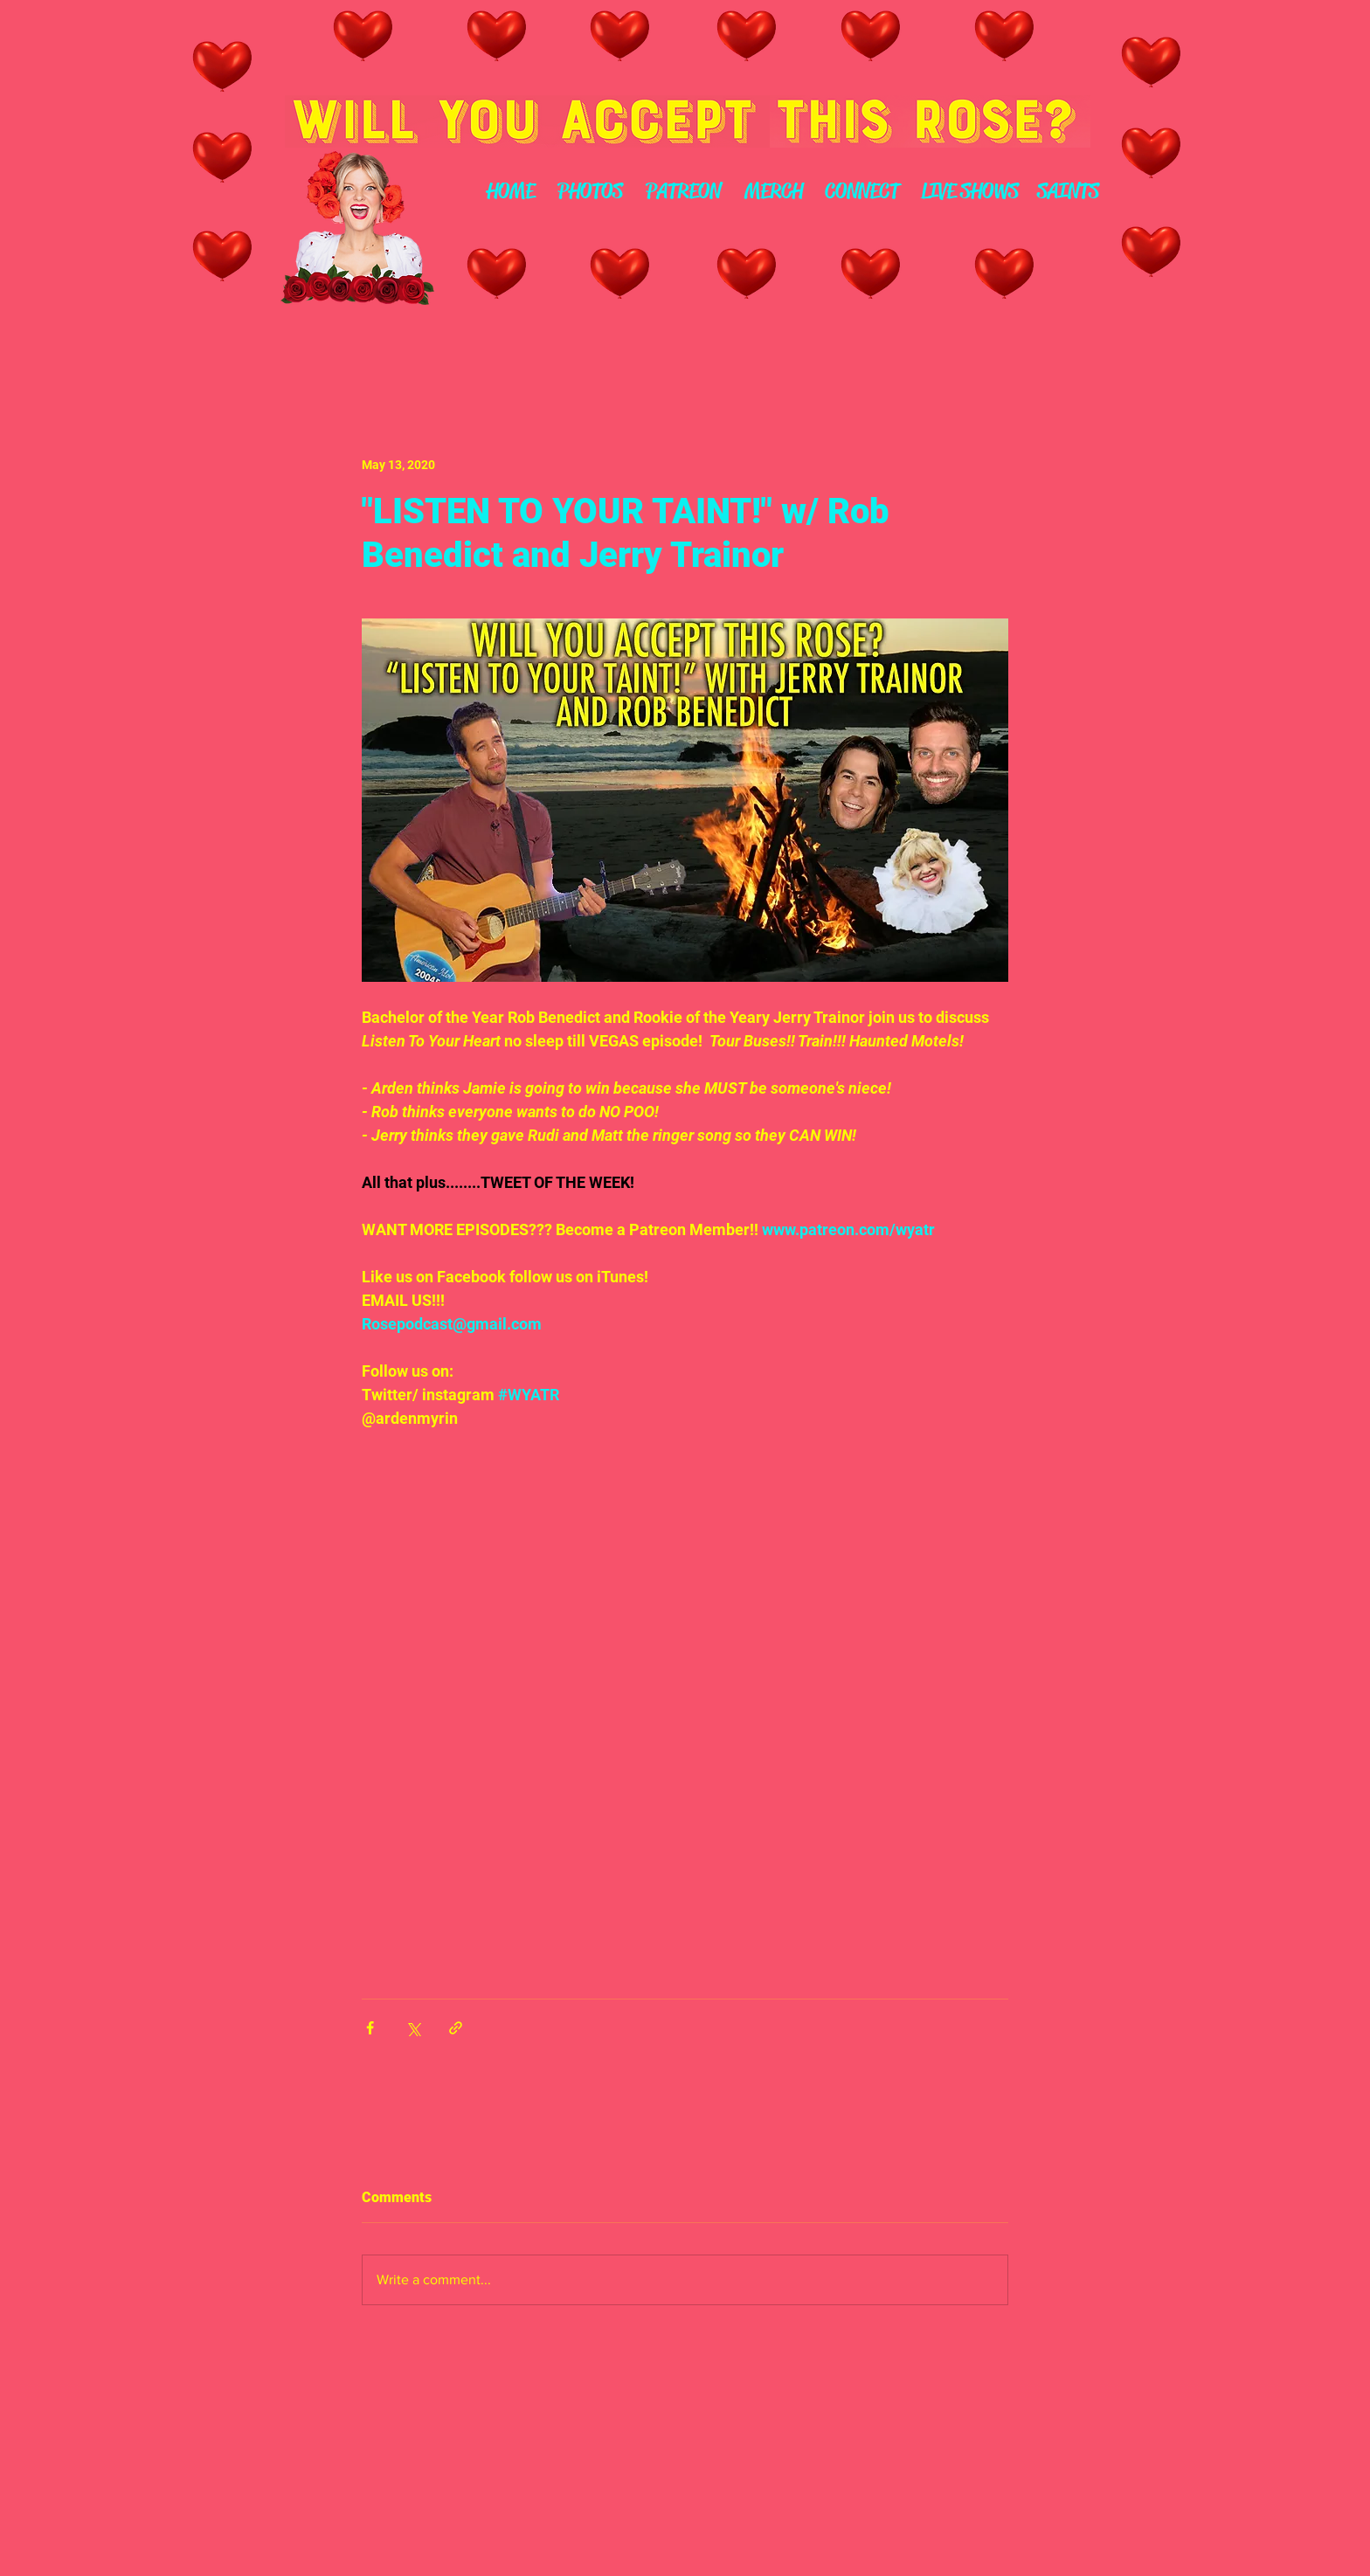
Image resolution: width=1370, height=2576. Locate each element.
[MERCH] (773, 192)
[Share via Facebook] (370, 2028)
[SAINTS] (1068, 192)
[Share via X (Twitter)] (413, 2028)
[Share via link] (455, 2028)
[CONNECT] (862, 192)
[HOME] (510, 192)
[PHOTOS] (590, 192)
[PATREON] (683, 192)
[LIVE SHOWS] (969, 192)
